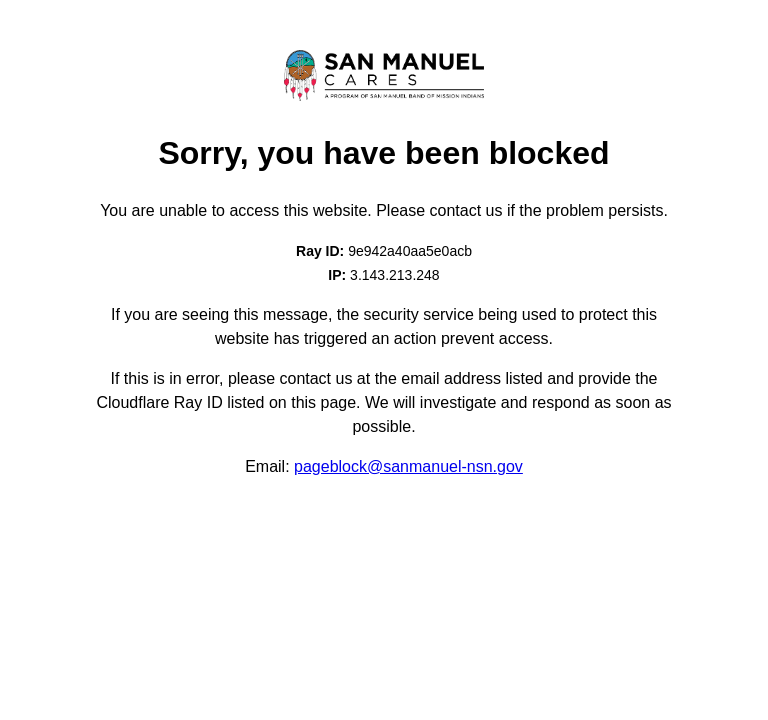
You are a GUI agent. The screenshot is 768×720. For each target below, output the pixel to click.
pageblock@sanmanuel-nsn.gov (408, 466)
